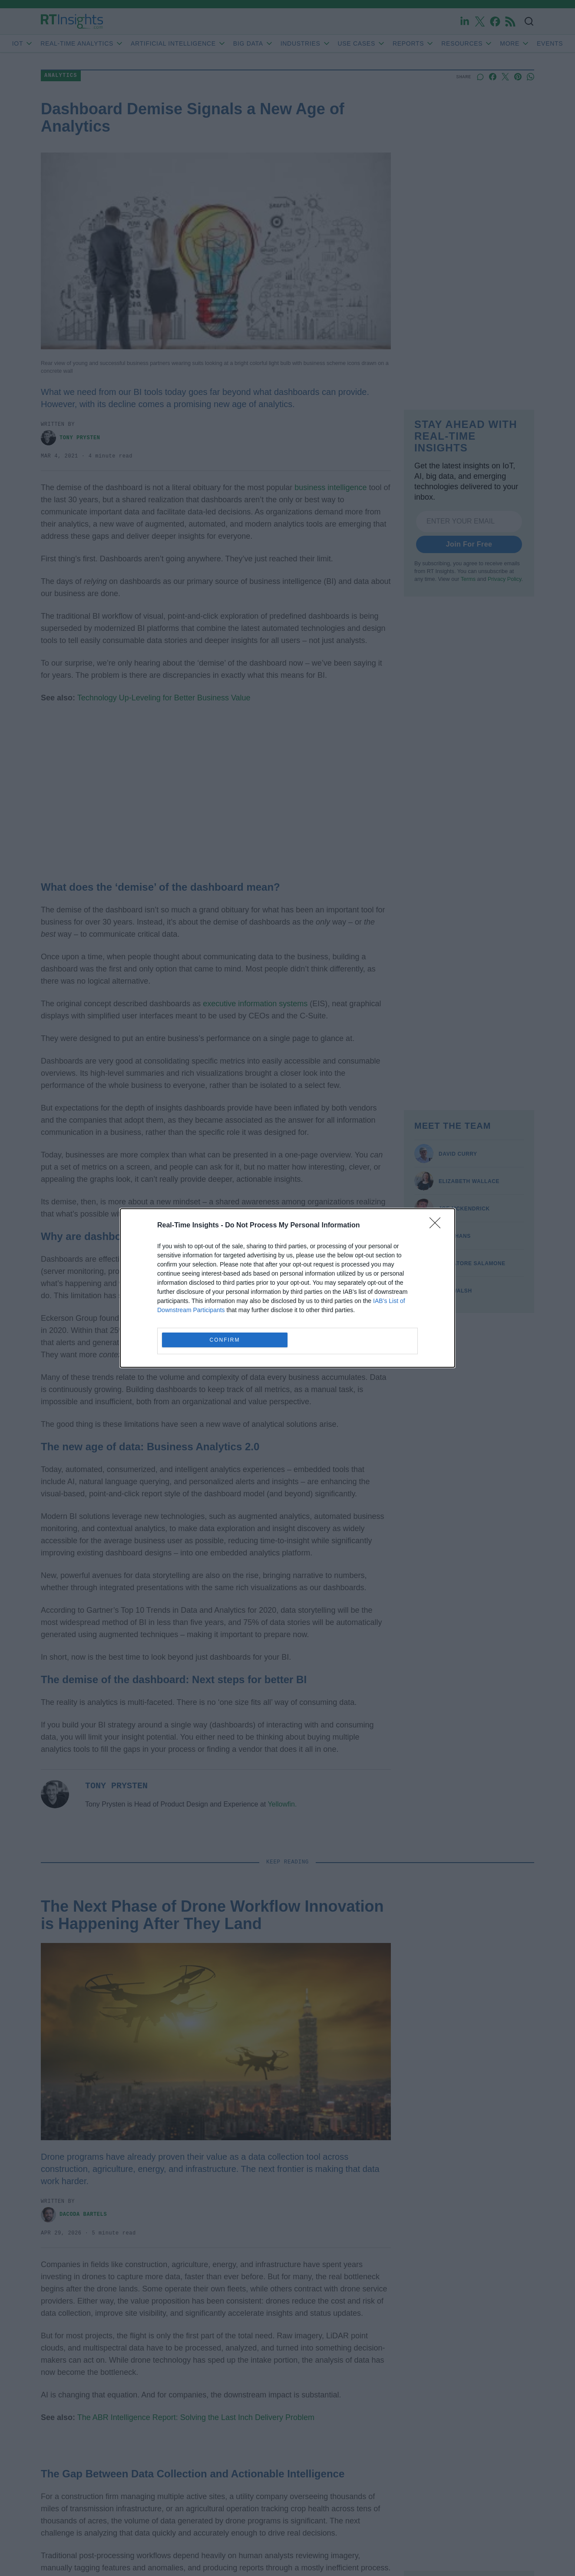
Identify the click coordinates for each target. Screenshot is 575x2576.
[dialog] (287, 1288)
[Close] (438, 1225)
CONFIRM (224, 1340)
